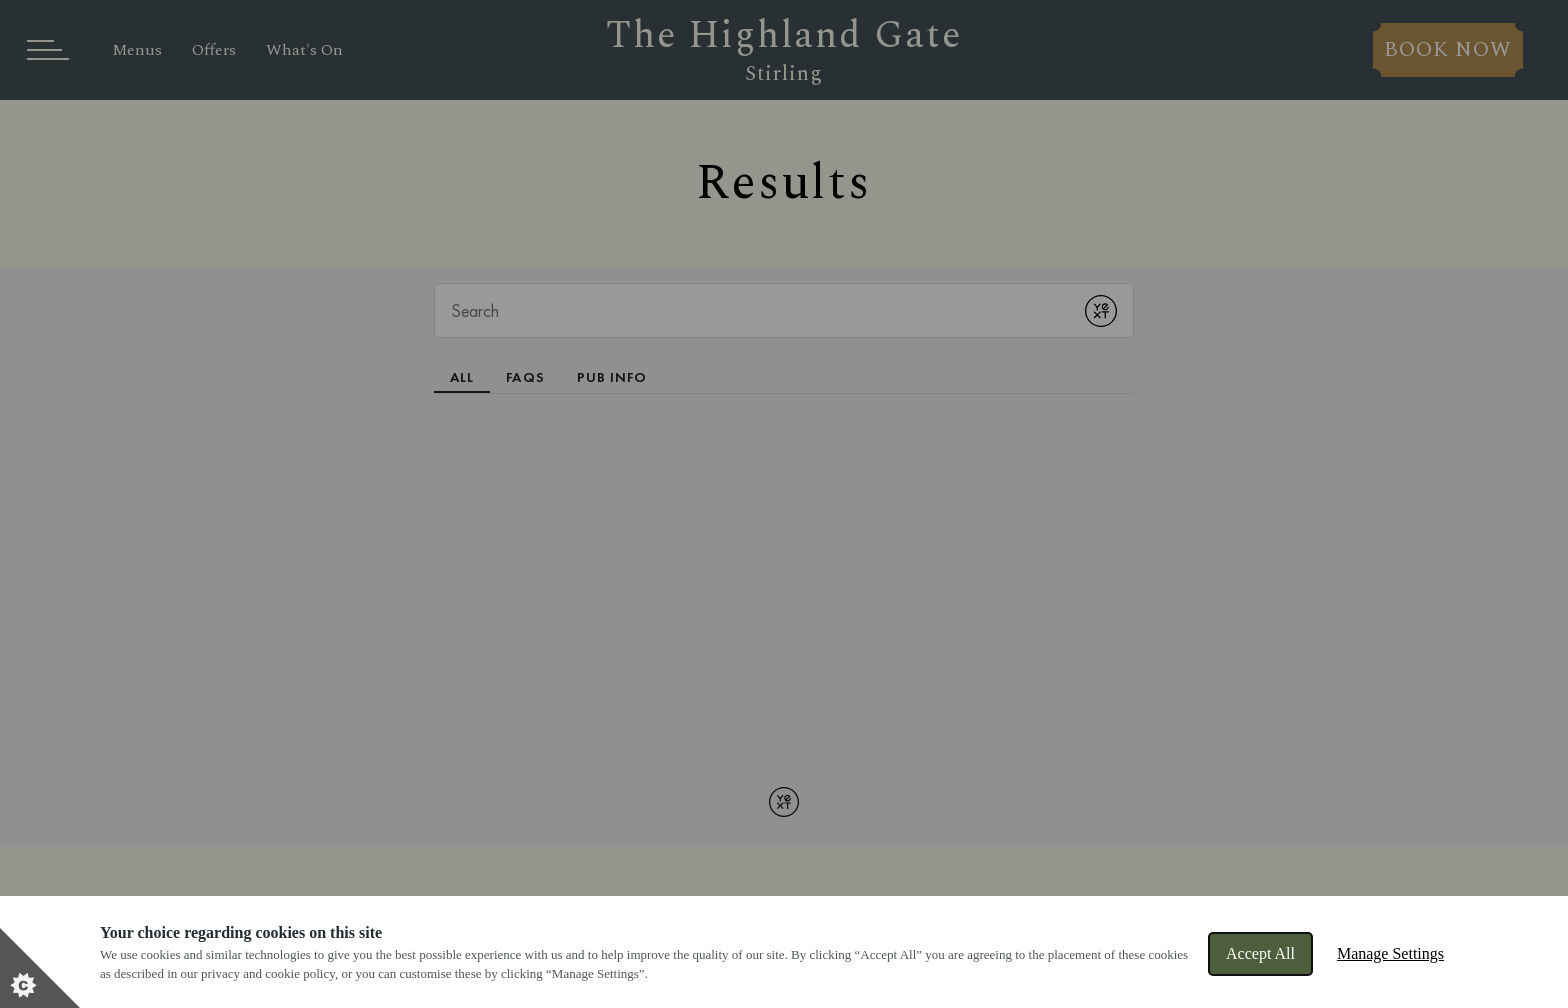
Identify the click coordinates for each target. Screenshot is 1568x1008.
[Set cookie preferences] (40, 968)
